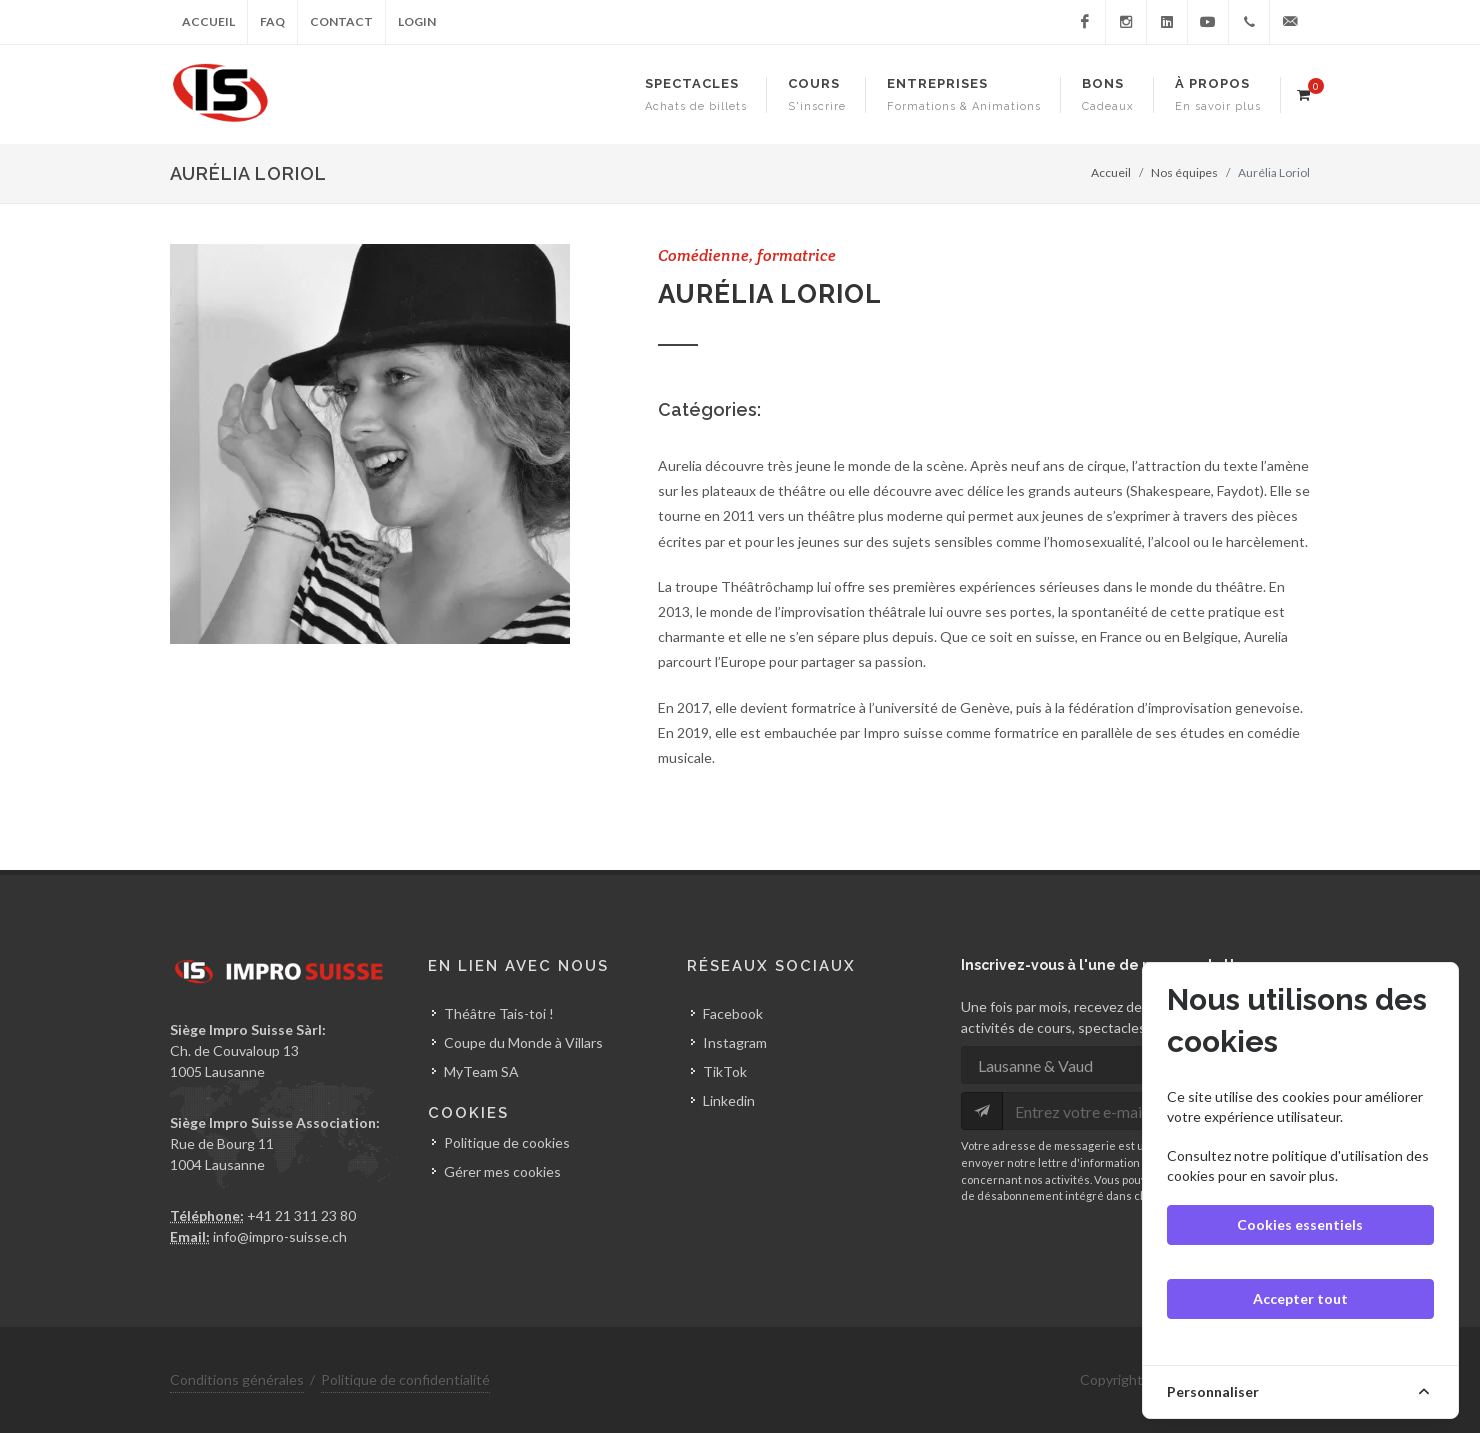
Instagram (735, 1042)
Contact (341, 21)
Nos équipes (1184, 172)
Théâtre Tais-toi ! (499, 1013)
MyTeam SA (481, 1071)
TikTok (725, 1071)
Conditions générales (237, 1379)
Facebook (733, 1013)
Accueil (208, 21)
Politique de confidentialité (405, 1379)
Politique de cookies (507, 1142)
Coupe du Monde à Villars (523, 1042)
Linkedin (729, 1100)
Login (417, 21)
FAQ (272, 21)
